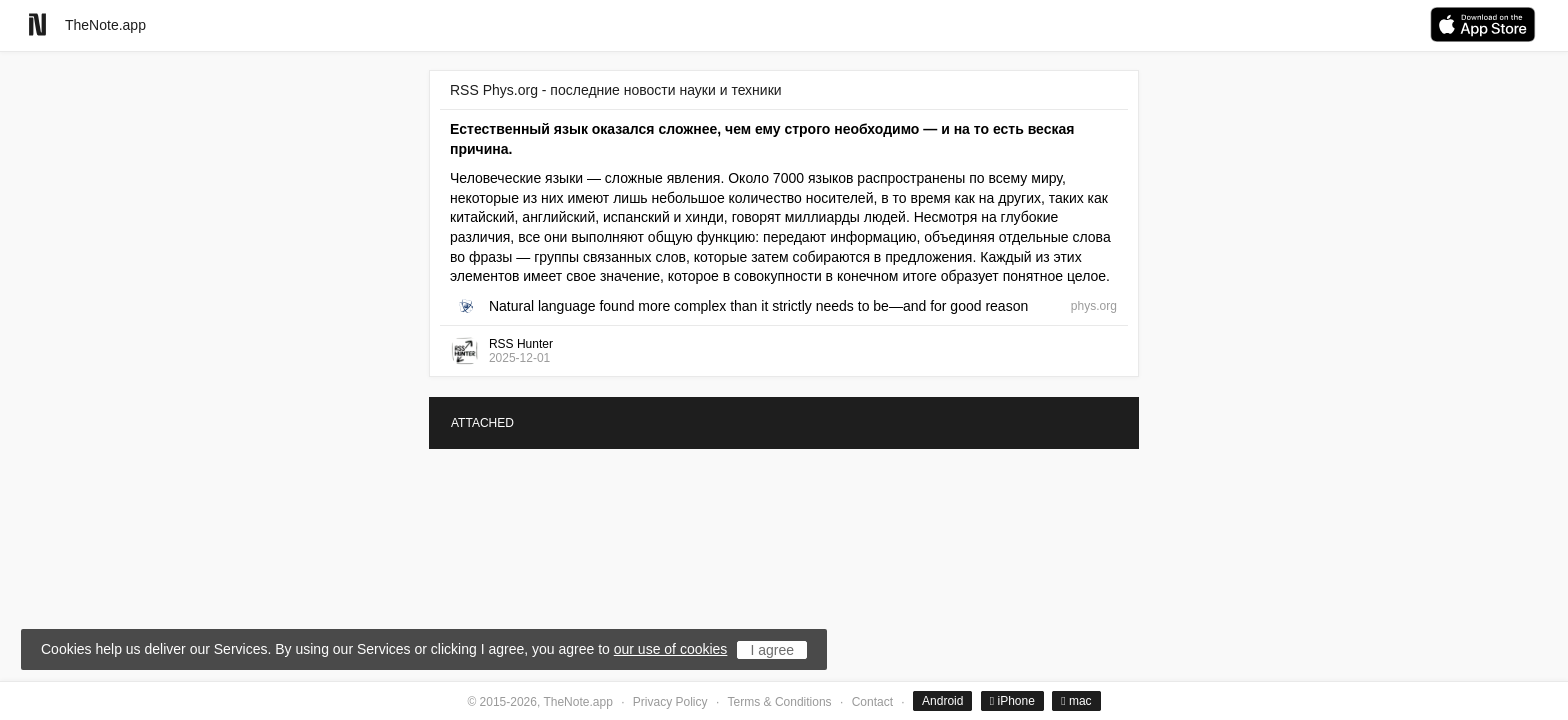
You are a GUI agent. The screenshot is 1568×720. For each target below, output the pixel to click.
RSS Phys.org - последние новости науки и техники (616, 90)
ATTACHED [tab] (482, 423)
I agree (772, 650)
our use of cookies (671, 649)
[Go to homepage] (37, 24)
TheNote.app (105, 25)
